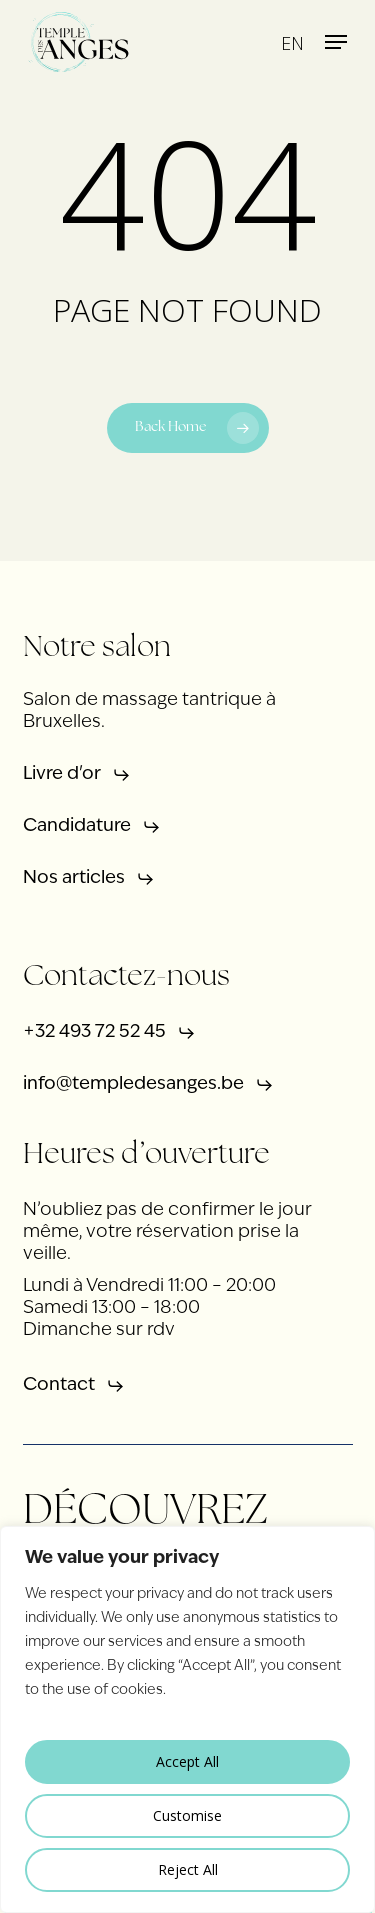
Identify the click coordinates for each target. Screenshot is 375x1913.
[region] (187, 1719)
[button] (336, 42)
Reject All (188, 1869)
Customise (187, 1815)
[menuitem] (292, 42)
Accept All (187, 1761)
